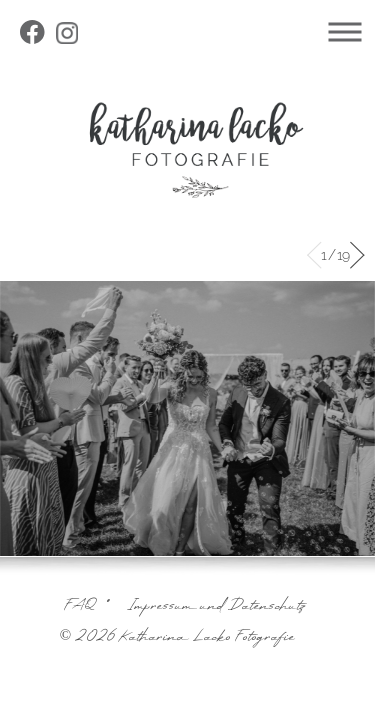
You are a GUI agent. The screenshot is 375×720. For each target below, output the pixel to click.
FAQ (80, 606)
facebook (35, 35)
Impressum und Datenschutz (216, 606)
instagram (69, 35)
